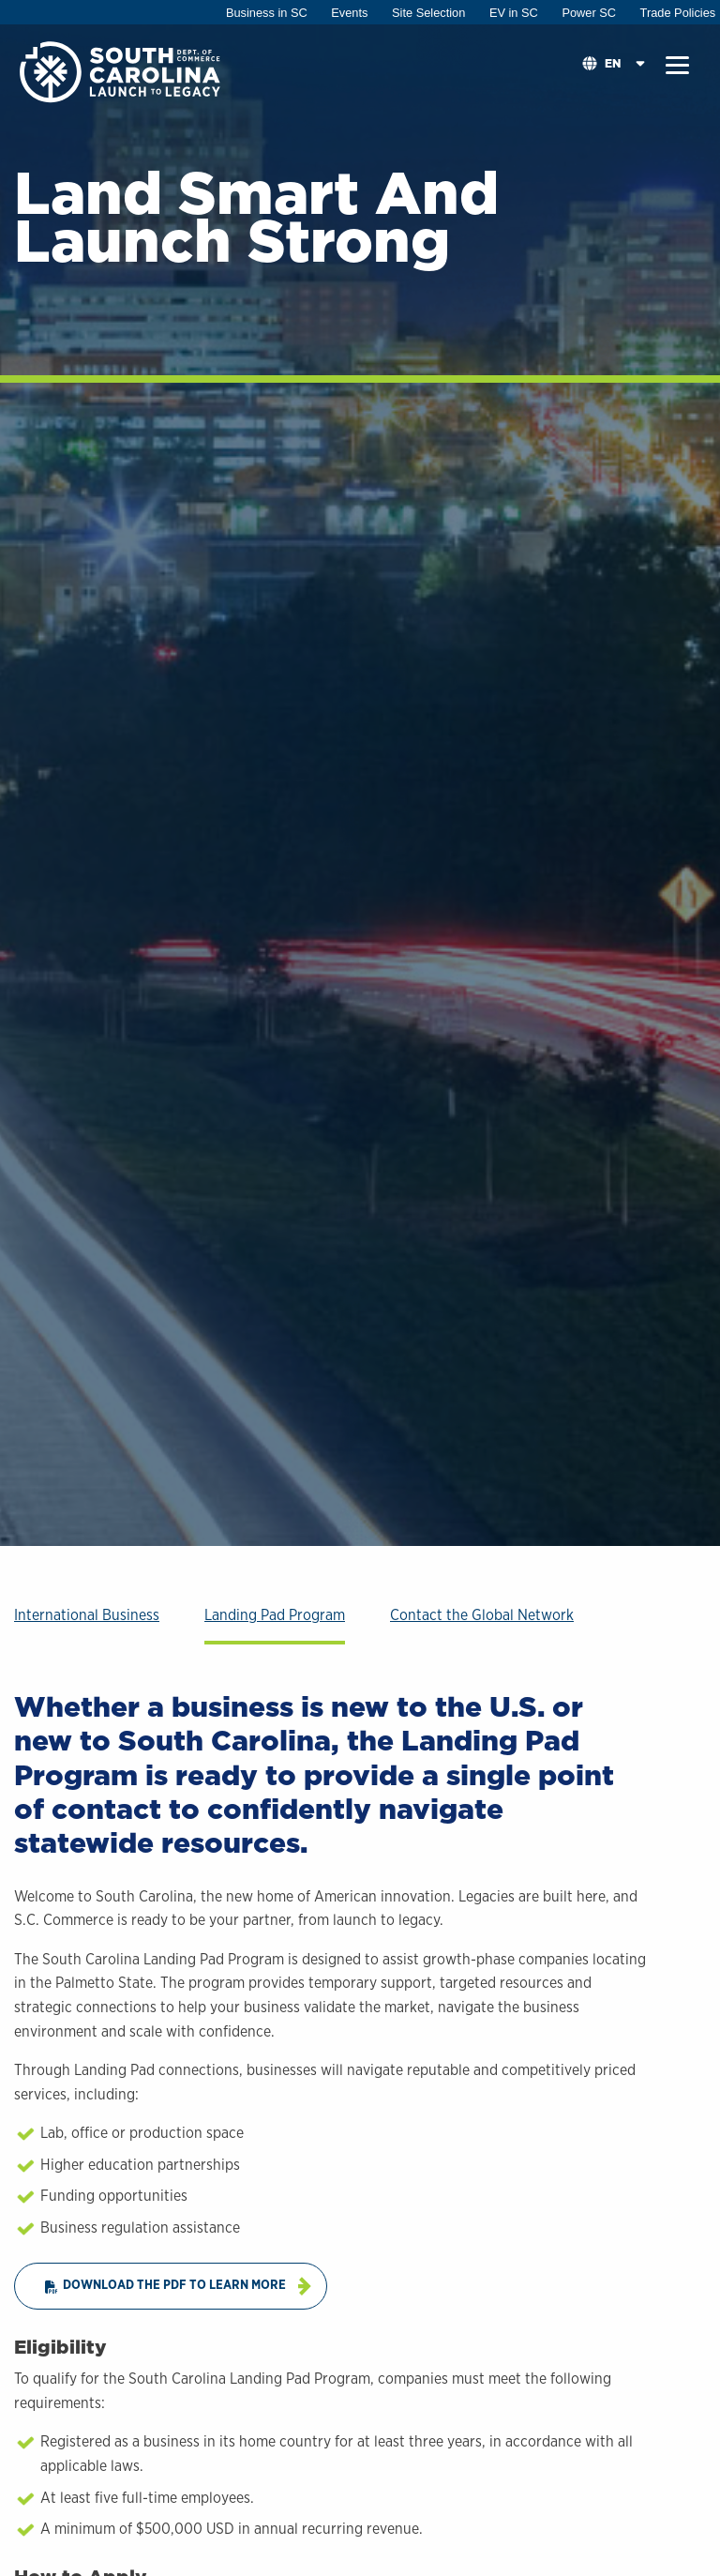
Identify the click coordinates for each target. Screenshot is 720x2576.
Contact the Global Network (482, 1615)
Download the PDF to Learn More (165, 2286)
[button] (677, 65)
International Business (86, 1615)
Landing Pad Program (274, 1615)
